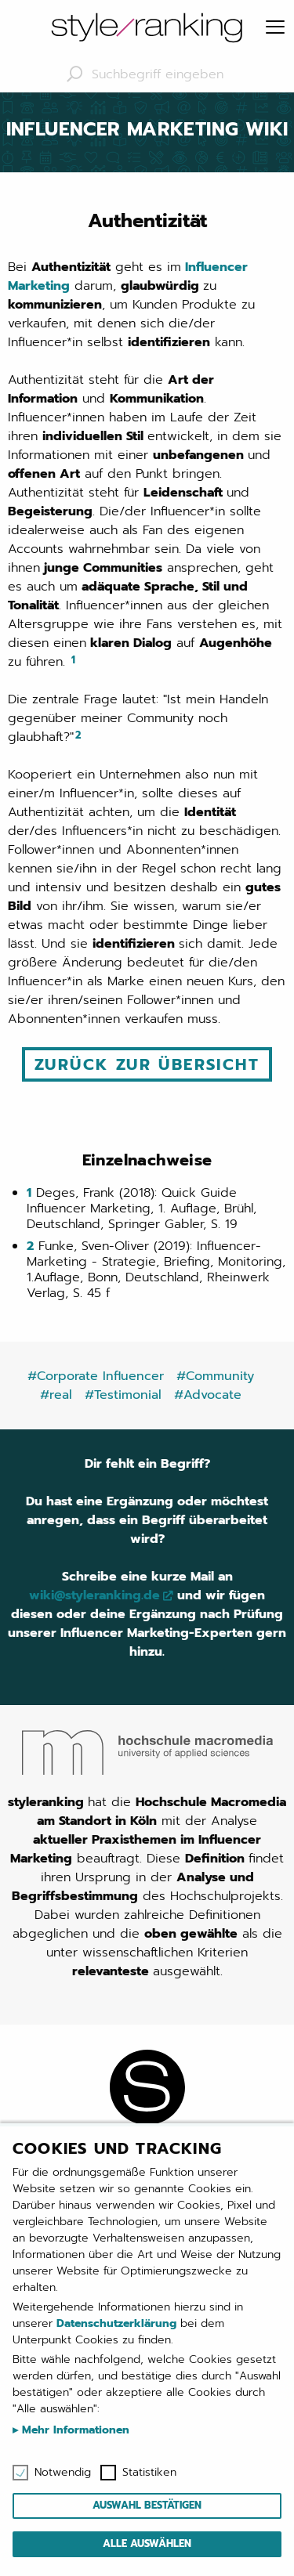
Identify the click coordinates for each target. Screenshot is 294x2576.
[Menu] (275, 28)
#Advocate (207, 1395)
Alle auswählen (147, 2543)
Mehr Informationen (73, 2430)
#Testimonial (123, 1395)
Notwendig (62, 2472)
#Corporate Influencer (95, 1376)
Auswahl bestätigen (147, 2505)
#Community (215, 1376)
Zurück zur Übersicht (147, 1064)
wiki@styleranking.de (94, 1595)
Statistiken (149, 2472)
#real (56, 1395)
